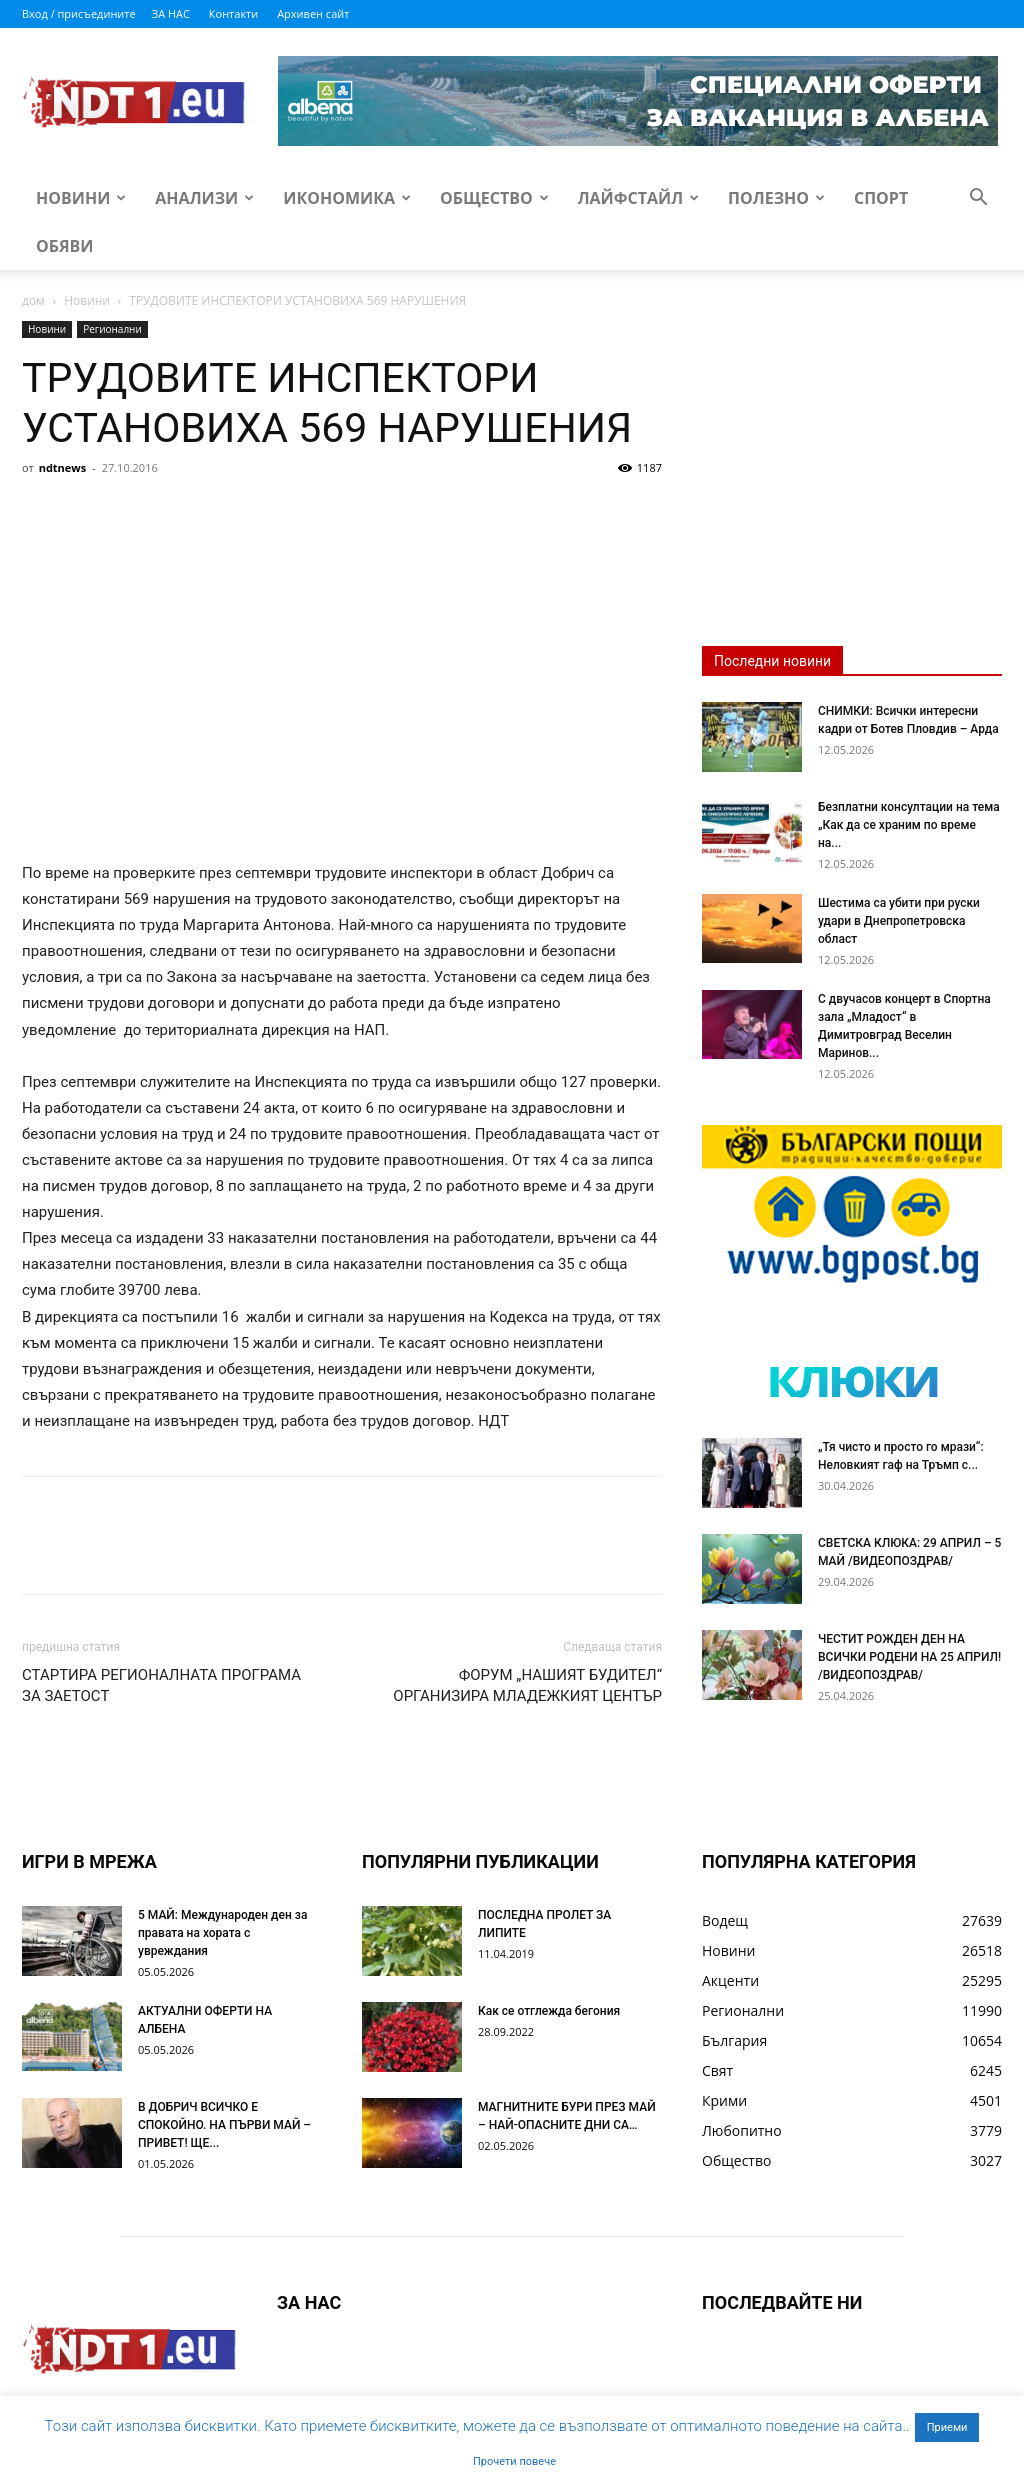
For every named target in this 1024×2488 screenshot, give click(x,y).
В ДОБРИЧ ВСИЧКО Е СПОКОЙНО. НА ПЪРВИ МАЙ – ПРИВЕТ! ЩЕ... (224, 2125)
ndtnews (63, 467)
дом (33, 300)
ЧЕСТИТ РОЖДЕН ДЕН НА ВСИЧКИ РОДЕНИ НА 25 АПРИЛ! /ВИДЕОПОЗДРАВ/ (909, 1657)
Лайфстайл (638, 198)
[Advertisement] (342, 633)
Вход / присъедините (79, 13)
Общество (494, 198)
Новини (81, 198)
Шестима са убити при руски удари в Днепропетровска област (899, 921)
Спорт (881, 198)
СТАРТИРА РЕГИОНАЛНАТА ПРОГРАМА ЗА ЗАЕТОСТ (161, 1685)
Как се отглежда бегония (549, 2011)
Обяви (65, 246)
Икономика (347, 198)
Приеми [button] (947, 2427)
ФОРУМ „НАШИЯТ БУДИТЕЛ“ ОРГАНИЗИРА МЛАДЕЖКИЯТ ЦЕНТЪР (527, 1685)
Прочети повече (514, 2461)
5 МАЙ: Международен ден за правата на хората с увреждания (222, 1933)
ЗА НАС (171, 13)
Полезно (776, 198)
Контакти (233, 13)
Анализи (204, 198)
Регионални (112, 329)
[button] (978, 199)
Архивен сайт (313, 13)
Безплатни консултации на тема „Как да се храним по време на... (909, 825)
